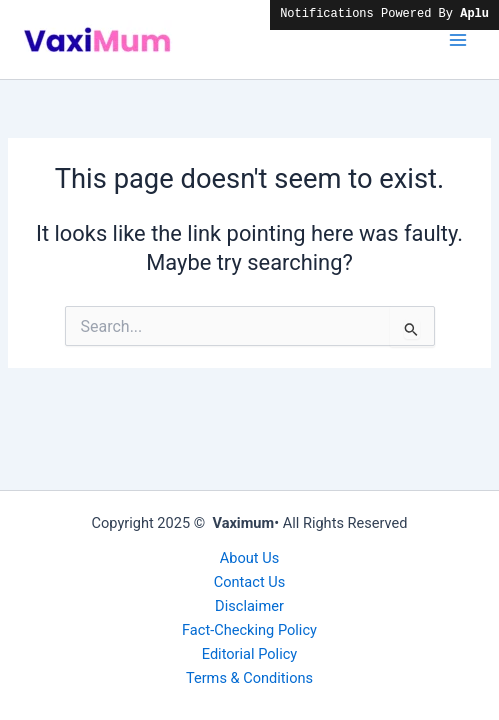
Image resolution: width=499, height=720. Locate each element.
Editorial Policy (249, 654)
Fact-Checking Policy (249, 630)
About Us (249, 558)
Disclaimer (249, 606)
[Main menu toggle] (458, 40)
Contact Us (250, 582)
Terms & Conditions (249, 678)
